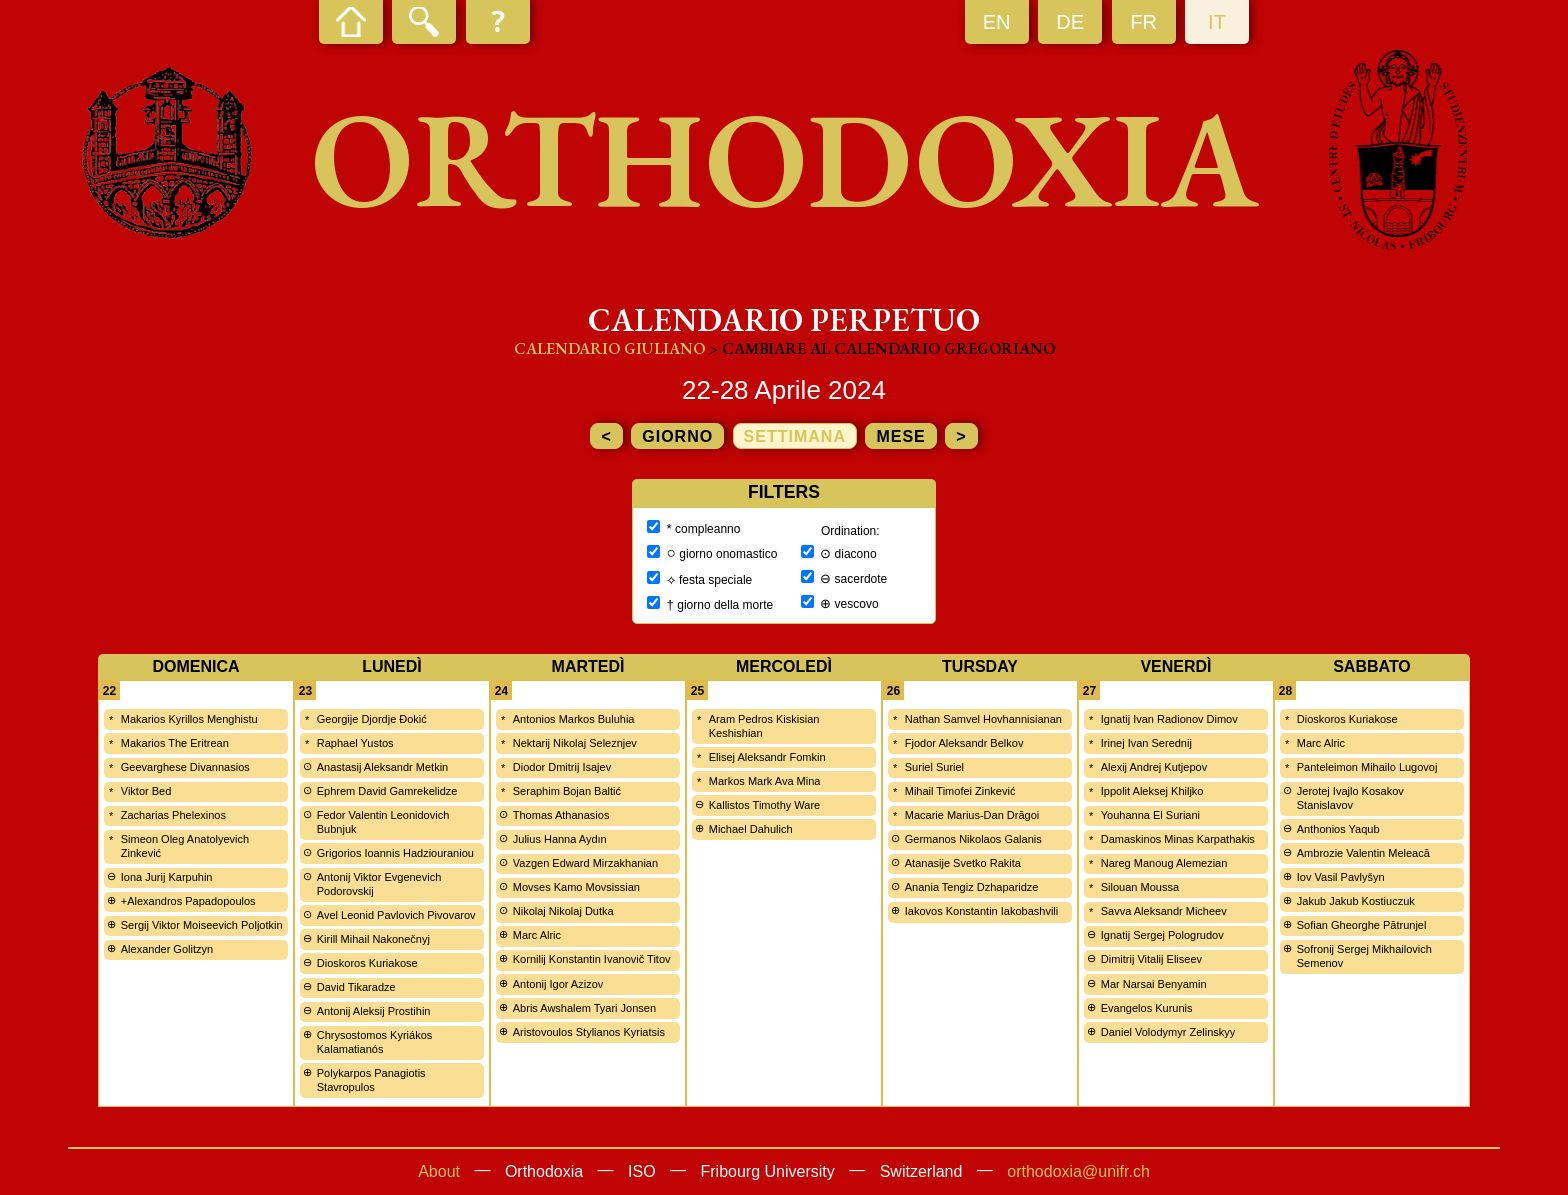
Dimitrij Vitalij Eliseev (1151, 959)
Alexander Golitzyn (167, 949)
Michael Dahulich (751, 829)
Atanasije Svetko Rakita (963, 863)
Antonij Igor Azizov (558, 984)
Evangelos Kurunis (1147, 1008)
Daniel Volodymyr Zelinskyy (1168, 1032)
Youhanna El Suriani (1150, 815)
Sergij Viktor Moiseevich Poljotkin (202, 925)
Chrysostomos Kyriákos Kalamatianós (375, 1042)
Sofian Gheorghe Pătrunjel (1362, 925)
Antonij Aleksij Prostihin (374, 1011)
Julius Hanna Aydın (560, 839)
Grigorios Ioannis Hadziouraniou (395, 853)
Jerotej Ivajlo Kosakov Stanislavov (1350, 798)
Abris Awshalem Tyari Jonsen (584, 1008)
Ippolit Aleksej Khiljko (1152, 791)
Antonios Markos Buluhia (574, 719)
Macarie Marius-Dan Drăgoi (972, 815)
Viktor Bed (146, 791)
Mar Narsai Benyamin (1154, 984)
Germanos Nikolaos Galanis (973, 839)
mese (900, 436)
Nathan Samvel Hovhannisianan (983, 719)
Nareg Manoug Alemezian (1164, 863)
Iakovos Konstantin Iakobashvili (981, 911)
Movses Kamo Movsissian (576, 887)
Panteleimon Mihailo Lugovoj (1367, 767)
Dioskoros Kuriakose (367, 963)
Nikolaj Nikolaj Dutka (563, 911)
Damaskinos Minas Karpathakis (1178, 839)
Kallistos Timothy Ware (764, 805)
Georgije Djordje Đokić (372, 719)
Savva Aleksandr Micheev (1164, 911)
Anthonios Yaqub (1338, 829)
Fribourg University (768, 1171)
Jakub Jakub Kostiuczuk (1356, 901)
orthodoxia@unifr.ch (1078, 1171)
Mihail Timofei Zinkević (960, 791)
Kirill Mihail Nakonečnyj (373, 939)
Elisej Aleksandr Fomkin (767, 757)
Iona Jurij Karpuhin (167, 877)
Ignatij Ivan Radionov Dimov (1169, 719)
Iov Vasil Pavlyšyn (1341, 877)
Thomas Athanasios (561, 815)
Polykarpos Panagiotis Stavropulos (371, 1080)
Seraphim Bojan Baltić (567, 791)
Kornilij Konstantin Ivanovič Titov (592, 959)
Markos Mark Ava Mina (765, 781)
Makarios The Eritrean (175, 743)
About (439, 1171)
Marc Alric (537, 935)
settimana (795, 436)
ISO (642, 1171)
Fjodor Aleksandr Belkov (964, 743)
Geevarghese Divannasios (185, 767)
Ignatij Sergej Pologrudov (1162, 935)
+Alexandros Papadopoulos (188, 901)
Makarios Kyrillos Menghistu (189, 719)
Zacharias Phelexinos (173, 815)
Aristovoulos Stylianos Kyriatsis (589, 1032)
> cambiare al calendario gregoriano (882, 348)
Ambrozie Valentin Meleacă (1363, 853)
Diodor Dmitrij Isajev (562, 767)
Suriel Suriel (934, 767)
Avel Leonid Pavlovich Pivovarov (396, 915)
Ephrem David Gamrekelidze (387, 791)
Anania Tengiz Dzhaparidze (972, 887)
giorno (677, 436)
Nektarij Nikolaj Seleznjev (575, 743)
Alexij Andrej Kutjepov (1154, 767)
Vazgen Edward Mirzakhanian (585, 863)
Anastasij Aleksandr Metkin (382, 767)
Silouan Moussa (1140, 887)
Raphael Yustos (355, 743)
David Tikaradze (356, 987)
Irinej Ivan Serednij (1146, 743)
